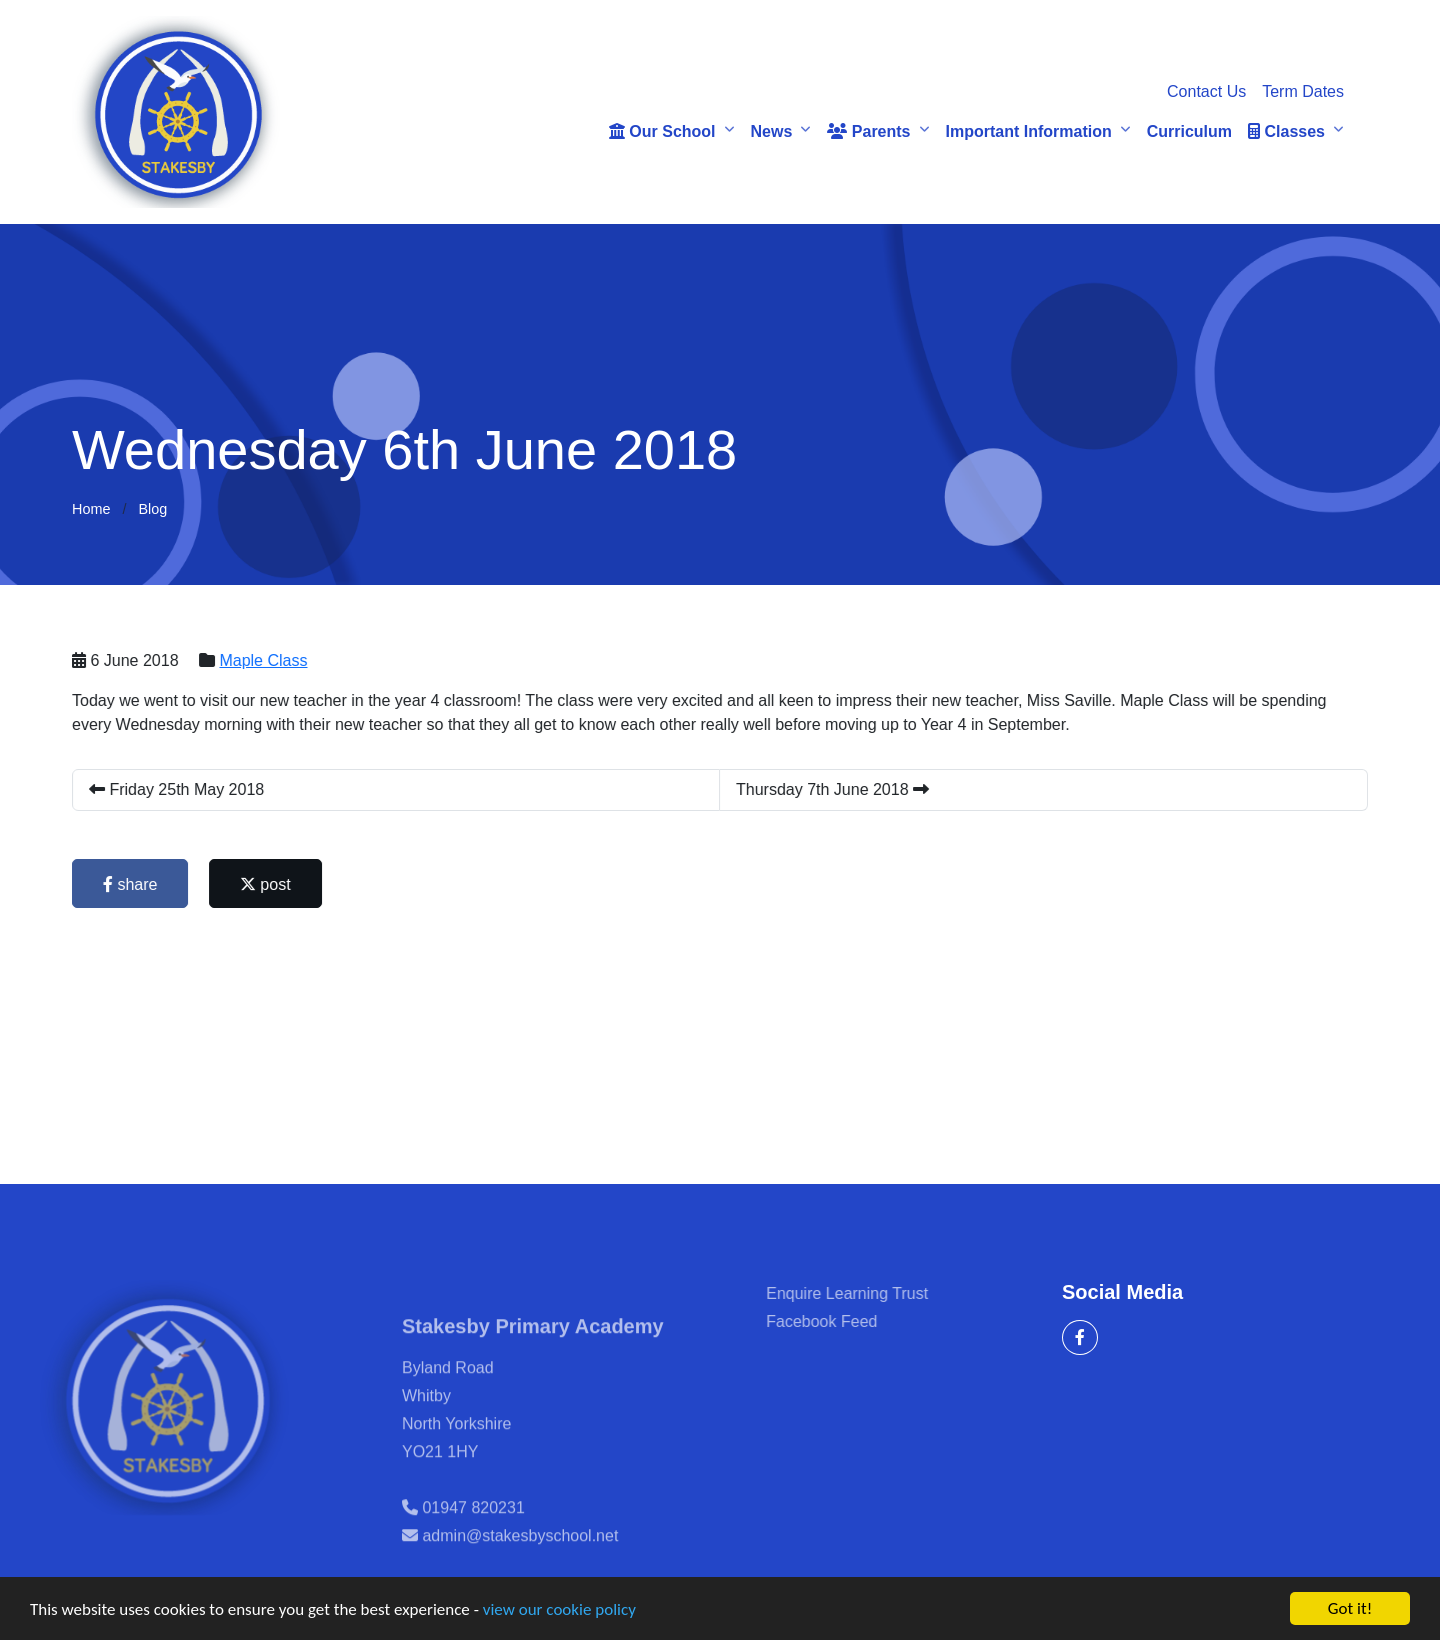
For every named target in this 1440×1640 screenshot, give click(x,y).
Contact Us (1206, 91)
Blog (152, 509)
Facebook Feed (846, 1321)
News (772, 131)
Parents (868, 131)
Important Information (1029, 131)
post (266, 884)
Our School (662, 131)
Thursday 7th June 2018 (833, 789)
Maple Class (265, 660)
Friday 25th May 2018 (177, 789)
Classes (1286, 131)
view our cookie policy (559, 1610)
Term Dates (1303, 91)
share (131, 884)
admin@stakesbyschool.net (520, 1560)
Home (91, 509)
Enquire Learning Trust (872, 1293)
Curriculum (1189, 131)
